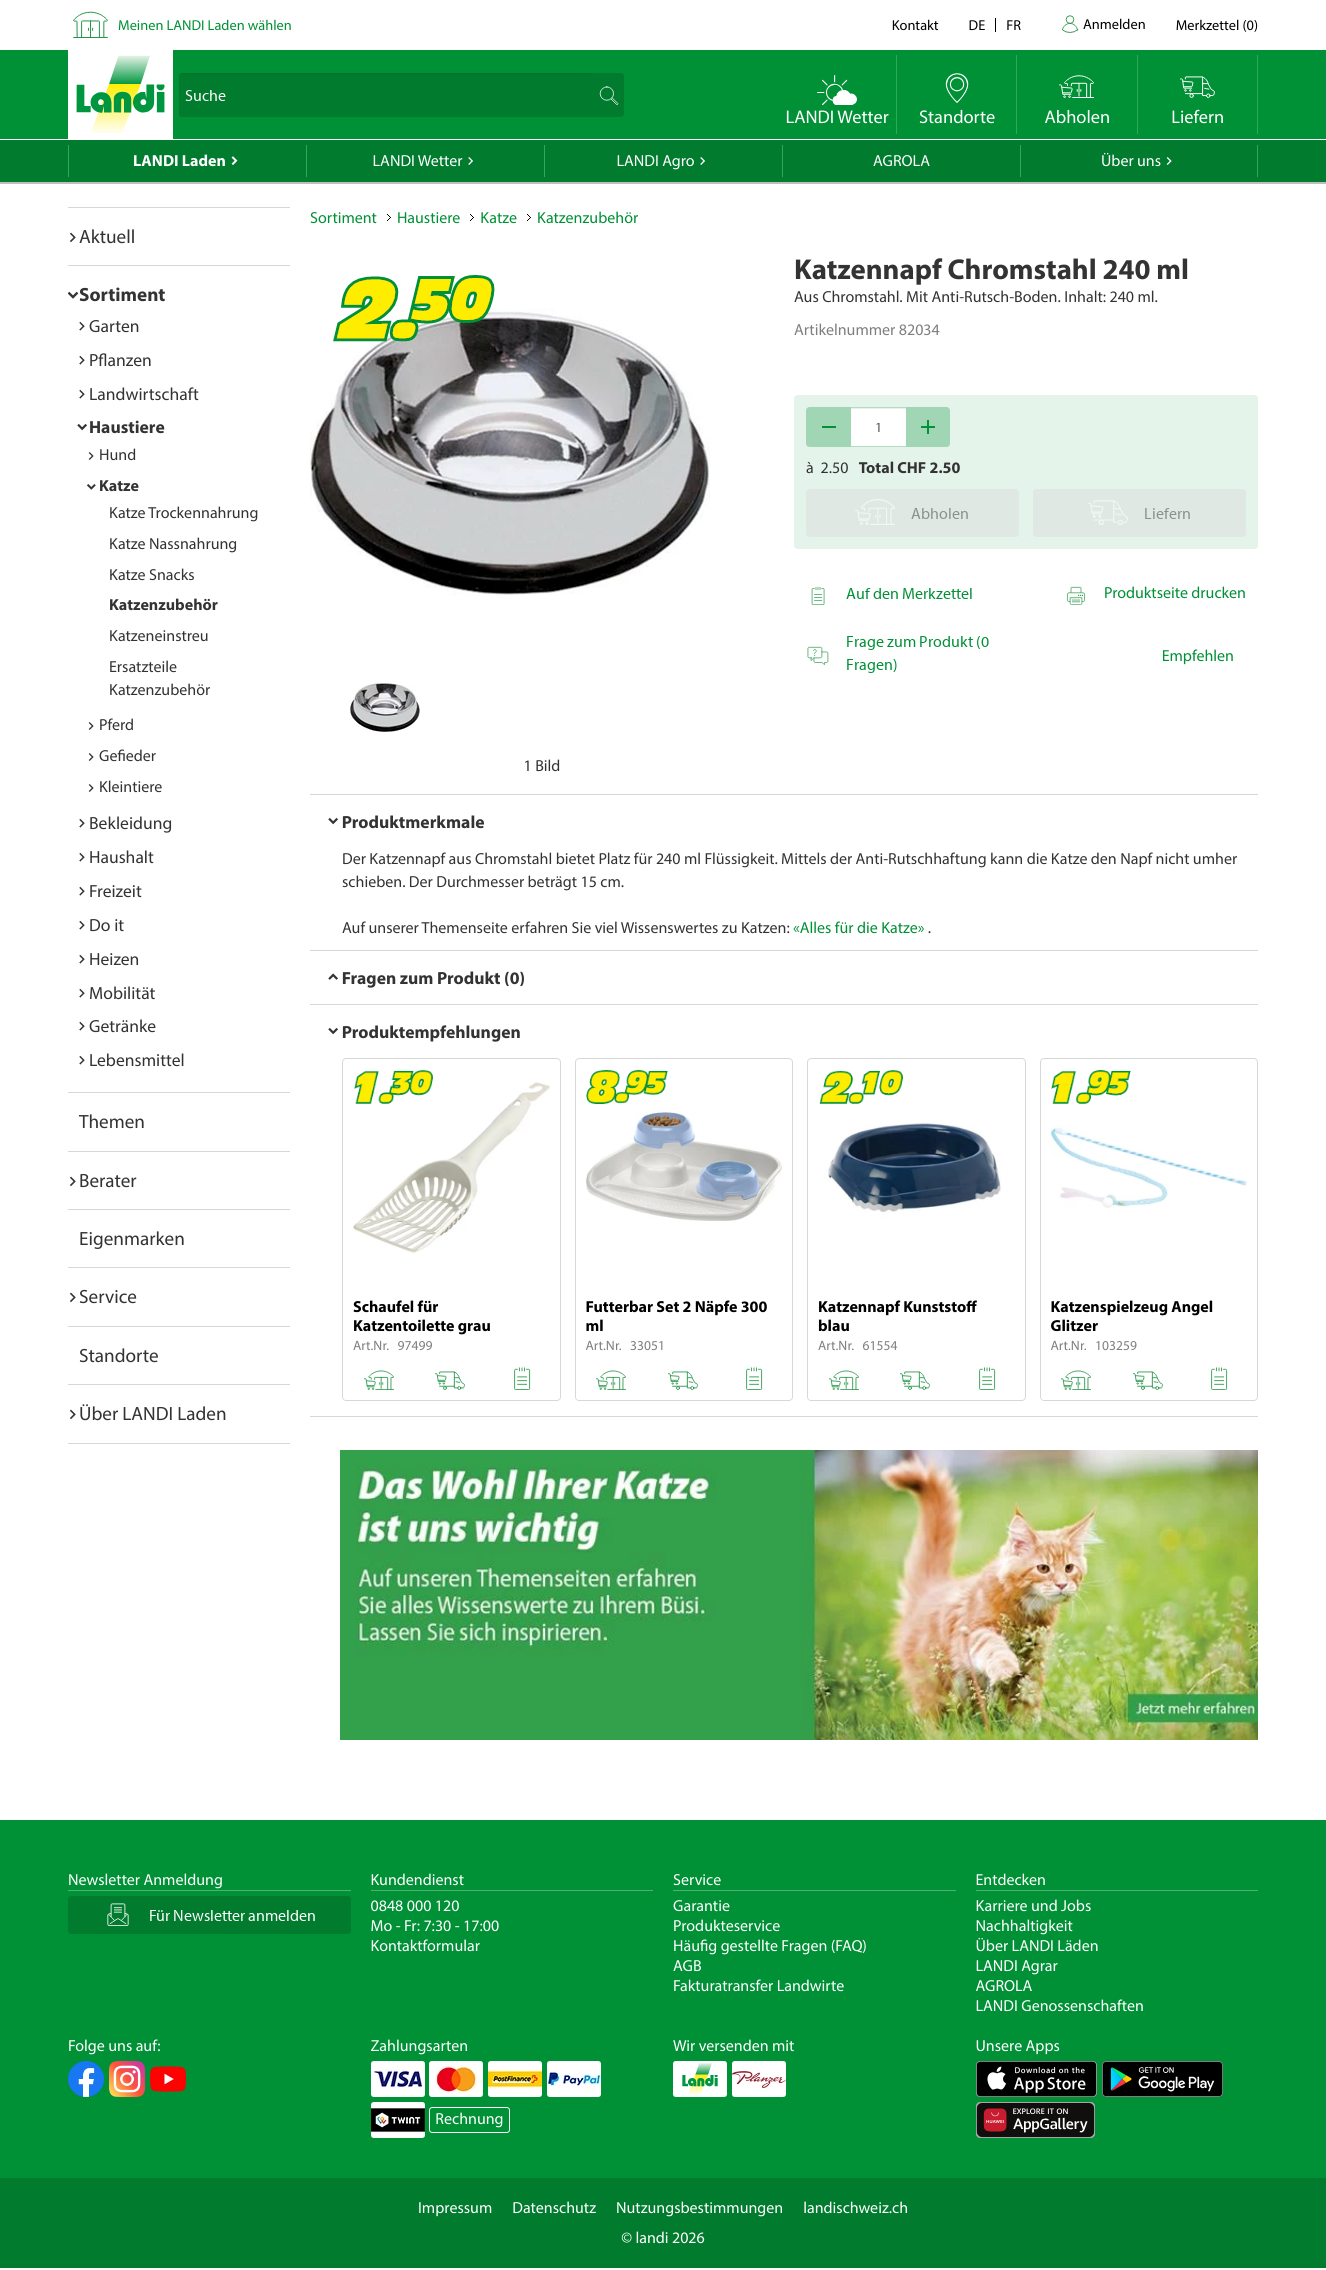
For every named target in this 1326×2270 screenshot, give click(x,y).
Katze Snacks (152, 575)
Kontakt (915, 24)
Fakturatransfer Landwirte (758, 1986)
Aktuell (107, 236)
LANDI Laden (179, 161)
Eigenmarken (132, 1238)
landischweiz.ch (855, 2208)
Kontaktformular (426, 1946)
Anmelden (1114, 23)
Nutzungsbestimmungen (699, 2208)
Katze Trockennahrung (183, 513)
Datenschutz (554, 2208)
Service (108, 1296)
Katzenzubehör (163, 605)
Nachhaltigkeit (1024, 1926)
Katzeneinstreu (159, 636)
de (977, 24)
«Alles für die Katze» (858, 928)
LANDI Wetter (418, 161)
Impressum (455, 2208)
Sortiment (122, 294)
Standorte (119, 1355)
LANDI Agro (655, 161)
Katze (119, 486)
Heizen (114, 958)
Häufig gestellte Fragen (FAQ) (770, 1946)
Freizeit (115, 890)
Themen (112, 1121)
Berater (108, 1180)
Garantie (701, 1906)
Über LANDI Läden (1037, 1946)
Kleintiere (130, 787)
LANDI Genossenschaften (1060, 2006)
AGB (687, 1966)
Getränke (122, 1025)
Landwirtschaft (144, 393)
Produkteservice (726, 1926)
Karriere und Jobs (1034, 1906)
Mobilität (122, 992)
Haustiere (127, 426)
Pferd (116, 725)
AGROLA (901, 161)
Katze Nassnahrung (173, 544)
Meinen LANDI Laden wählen (205, 24)
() (1217, 24)
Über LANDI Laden (153, 1413)
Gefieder (127, 756)
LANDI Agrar (1017, 1966)
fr (1013, 24)
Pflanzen (120, 359)
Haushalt (121, 856)
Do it (106, 924)
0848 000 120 (415, 1906)
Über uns (1131, 161)
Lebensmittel (137, 1059)
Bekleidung (130, 822)
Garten (114, 325)
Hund (117, 455)
